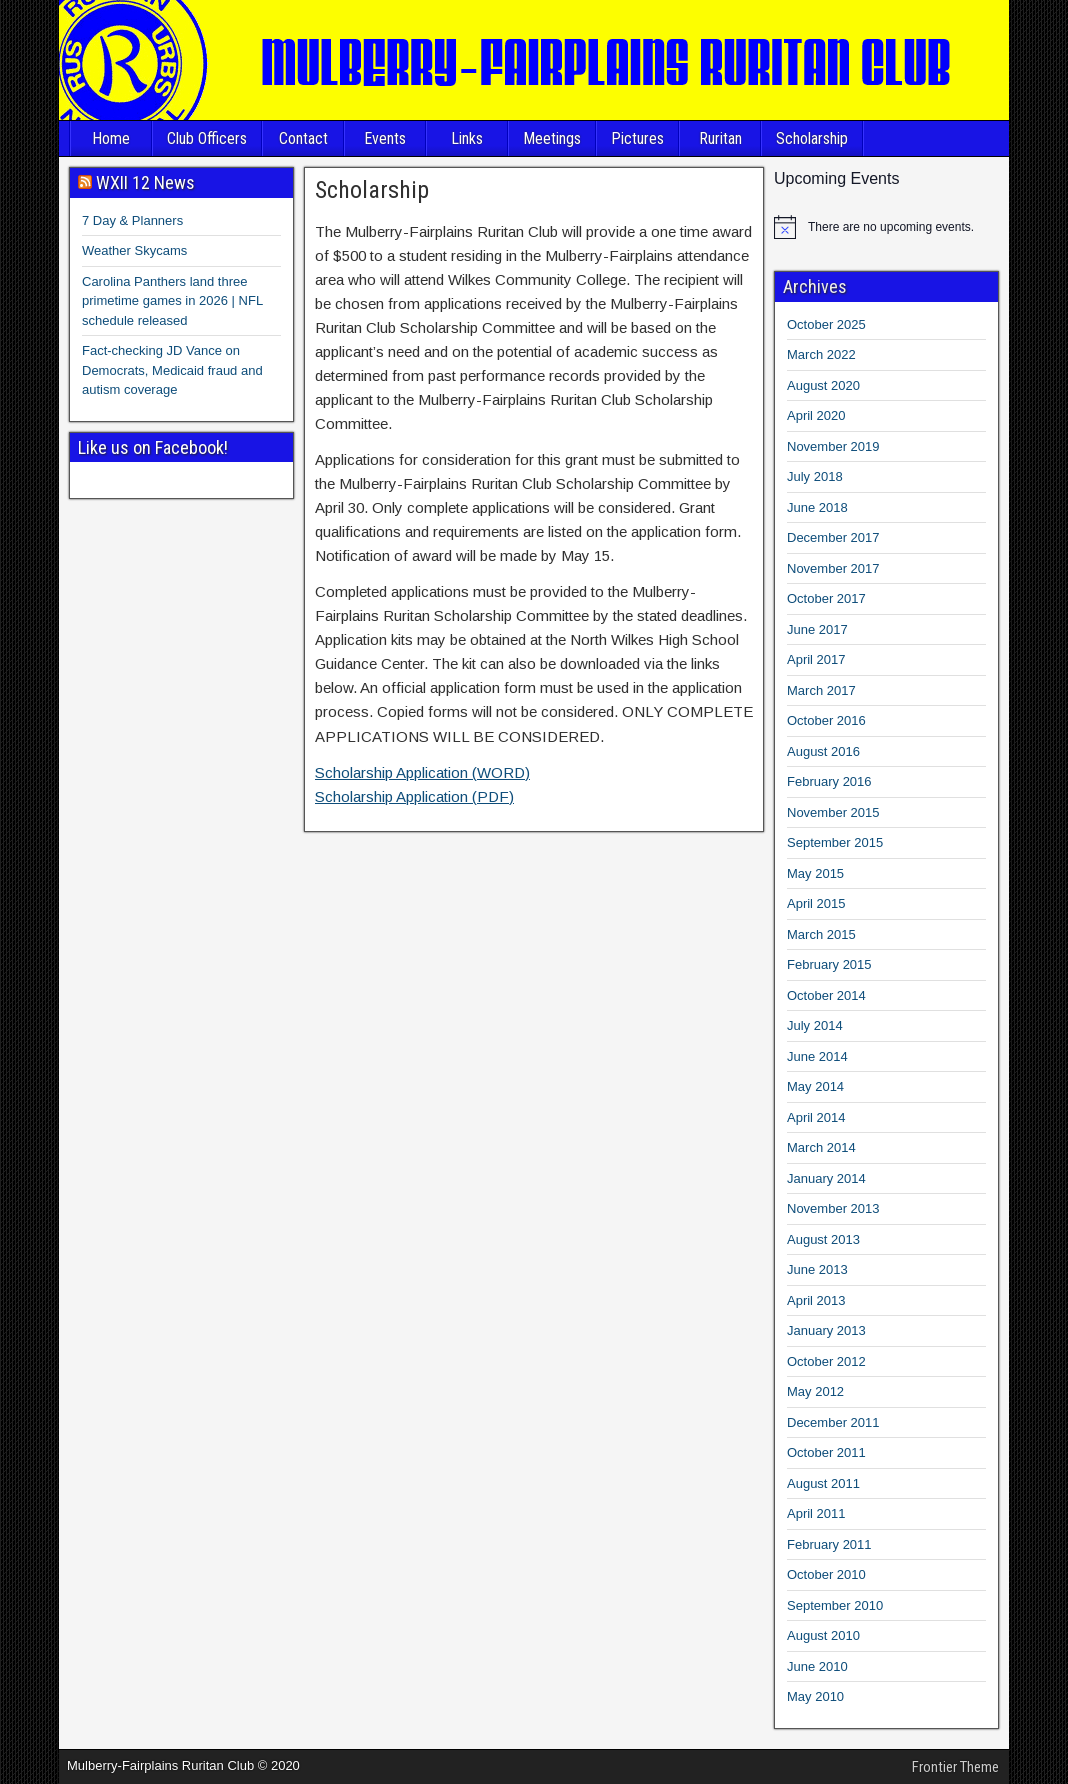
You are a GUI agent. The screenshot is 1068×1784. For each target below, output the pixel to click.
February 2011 (829, 1544)
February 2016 (829, 781)
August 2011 (823, 1483)
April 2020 (816, 415)
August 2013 (823, 1239)
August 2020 (823, 385)
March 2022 (821, 354)
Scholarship (812, 138)
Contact (303, 138)
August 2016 (823, 751)
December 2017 (833, 537)
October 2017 (826, 598)
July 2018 (815, 476)
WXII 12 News (145, 182)
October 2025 (826, 324)
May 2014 (815, 1086)
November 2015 (833, 812)
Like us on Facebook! (153, 447)
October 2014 (826, 995)
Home (111, 138)
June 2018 (817, 507)
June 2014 (817, 1056)
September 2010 (835, 1605)
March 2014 (821, 1147)
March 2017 (821, 690)
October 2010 (826, 1574)
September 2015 (835, 842)
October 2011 (826, 1452)
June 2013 (817, 1269)
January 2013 (826, 1330)
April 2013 (816, 1300)
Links (467, 138)
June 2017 (817, 629)
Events (385, 138)
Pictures (637, 138)
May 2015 (815, 873)
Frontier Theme (955, 1767)
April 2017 (816, 659)
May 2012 (815, 1391)
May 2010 (815, 1696)
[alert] (886, 227)
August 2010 (823, 1635)
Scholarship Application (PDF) (414, 796)
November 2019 (833, 446)
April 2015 (816, 903)
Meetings (552, 138)
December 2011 (833, 1422)
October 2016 (826, 720)
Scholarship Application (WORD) (422, 772)
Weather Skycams (134, 250)
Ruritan (720, 138)
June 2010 (817, 1666)
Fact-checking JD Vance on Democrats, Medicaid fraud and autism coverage (172, 370)
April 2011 (816, 1513)
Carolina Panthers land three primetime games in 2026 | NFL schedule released (172, 301)
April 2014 (816, 1117)
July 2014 (815, 1025)
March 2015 (821, 934)
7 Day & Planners (132, 220)
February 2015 (829, 964)
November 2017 (833, 568)
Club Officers (207, 138)
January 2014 (826, 1178)
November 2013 (833, 1208)
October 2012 (826, 1361)
